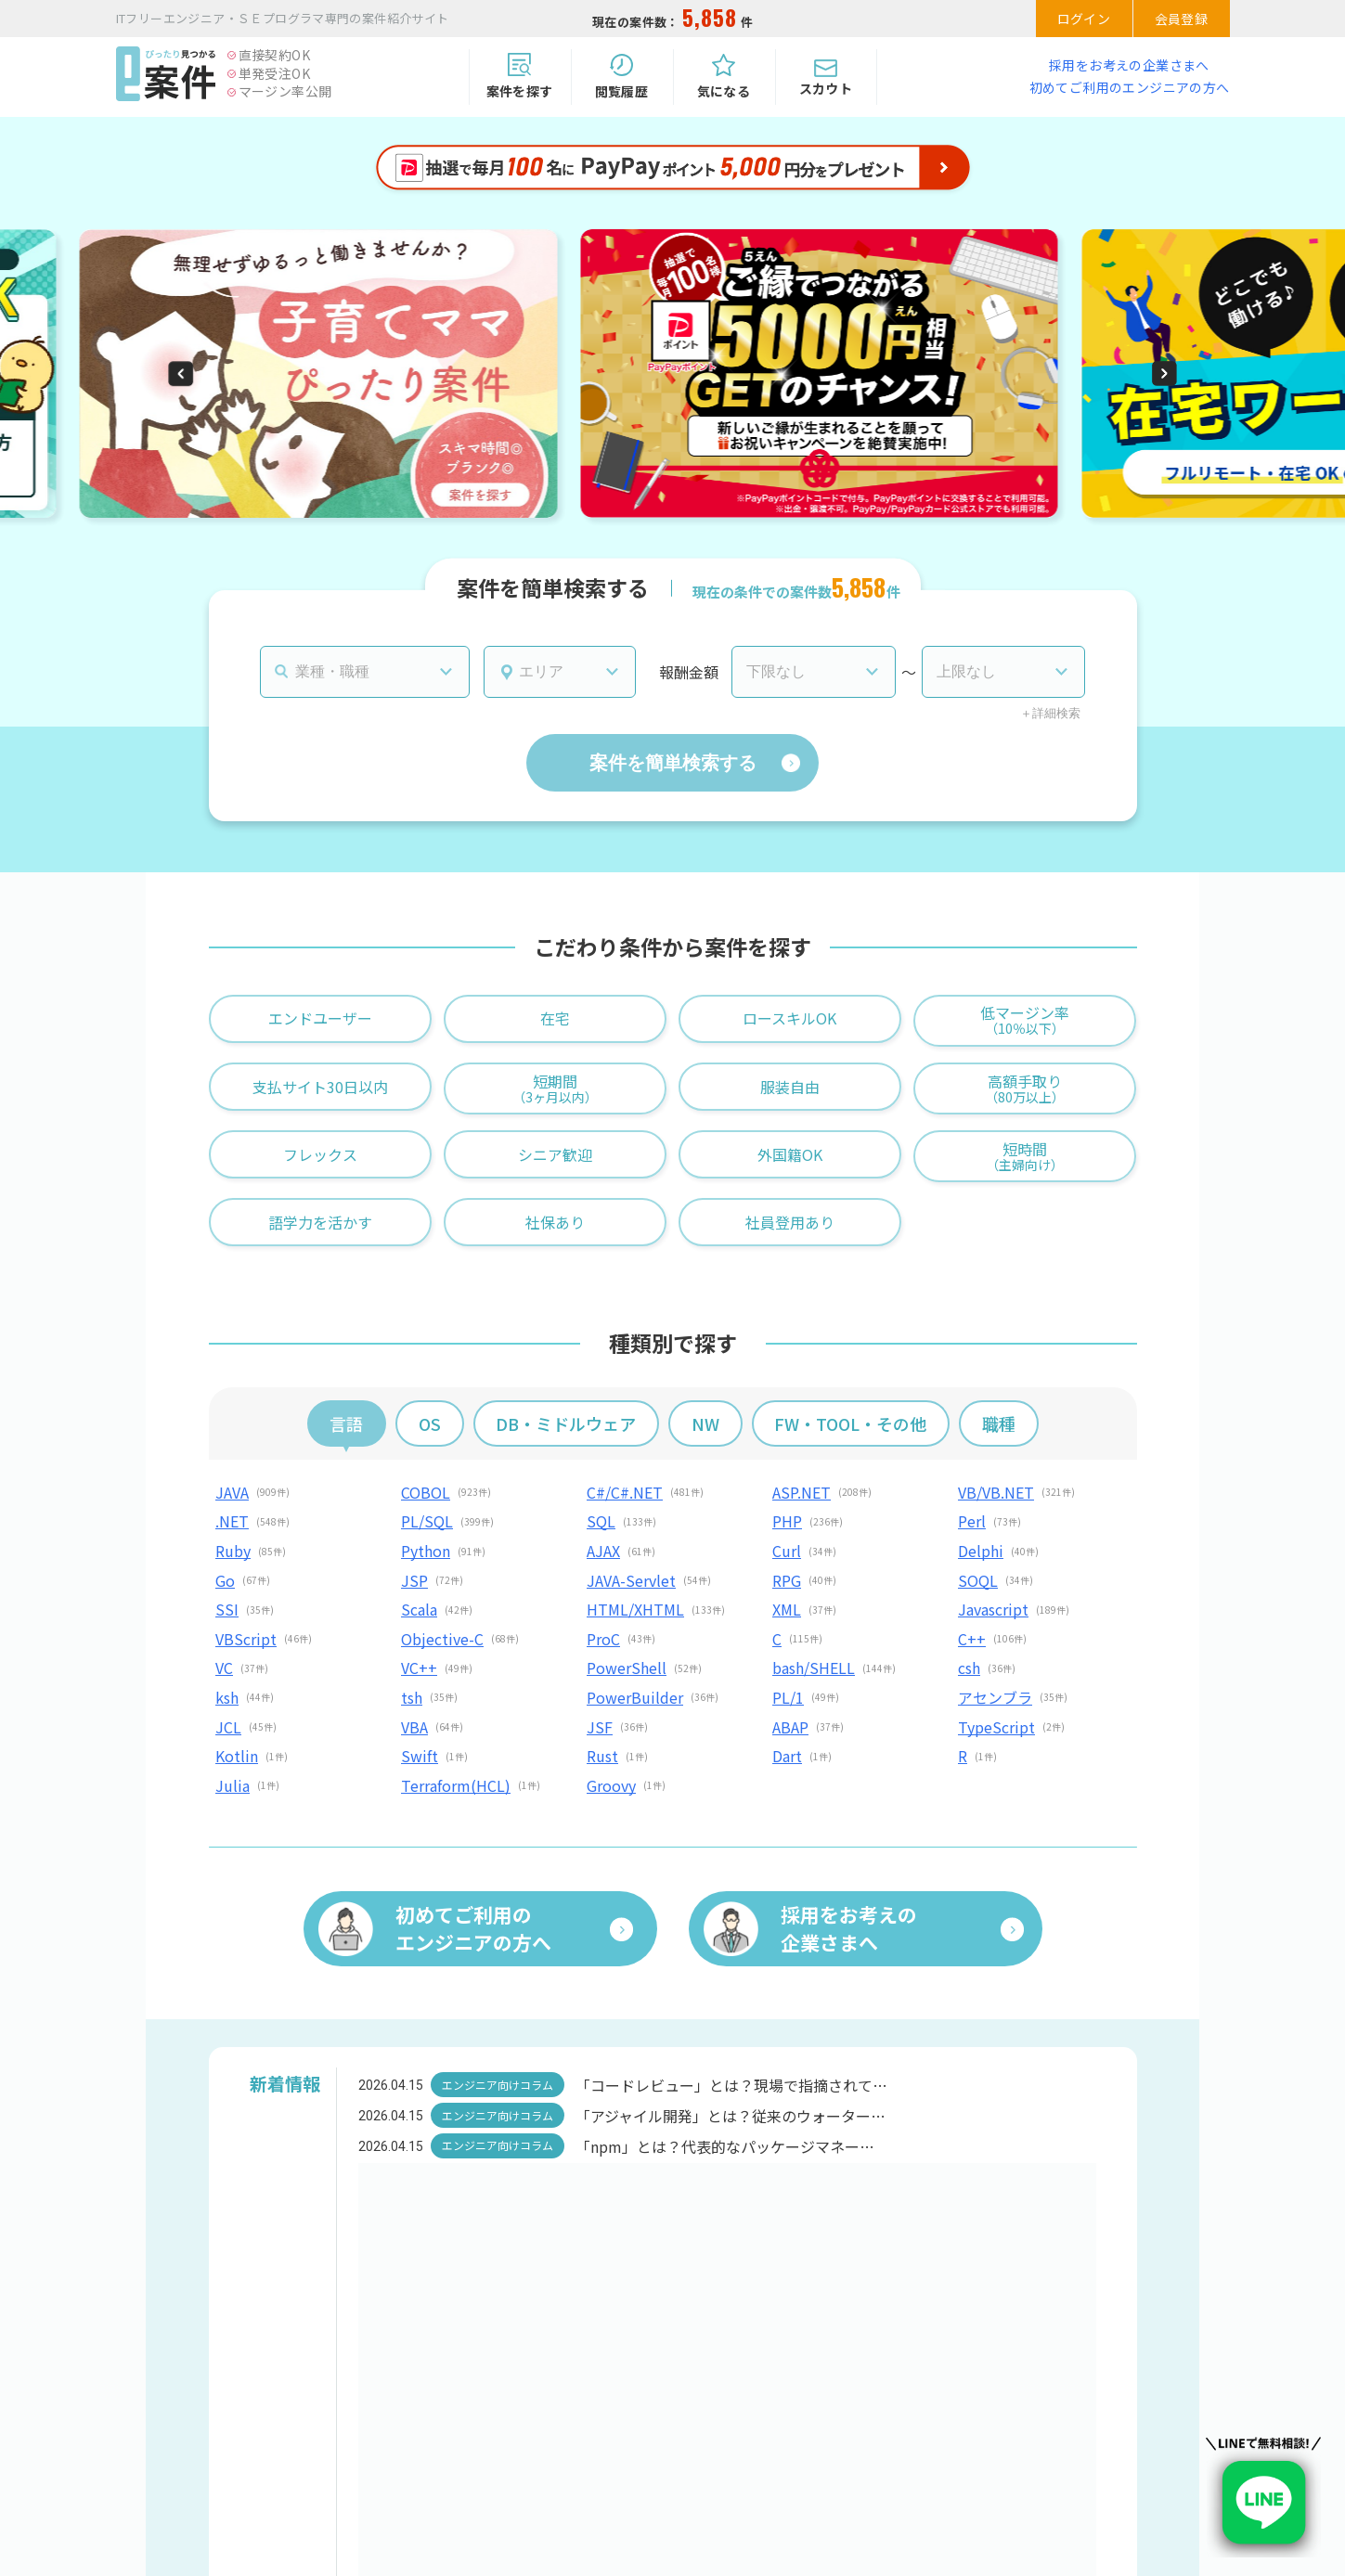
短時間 (1025, 1156)
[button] (180, 373)
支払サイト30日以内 (320, 1086)
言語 (346, 1423)
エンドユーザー (320, 1018)
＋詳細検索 (1050, 713)
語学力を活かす (320, 1222)
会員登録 (1182, 18)
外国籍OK (789, 1154)
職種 (998, 1423)
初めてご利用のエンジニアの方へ (1129, 87)
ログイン (1084, 18)
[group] (318, 388)
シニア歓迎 (555, 1154)
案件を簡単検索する (673, 763)
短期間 (555, 1088)
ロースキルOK (789, 1018)
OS (430, 1423)
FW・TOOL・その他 (850, 1423)
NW (705, 1423)
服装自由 (790, 1086)
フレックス (320, 1154)
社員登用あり (789, 1222)
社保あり (555, 1222)
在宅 (555, 1018)
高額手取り (1025, 1088)
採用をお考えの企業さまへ (1129, 65)
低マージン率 (1024, 1019)
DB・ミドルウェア (566, 1423)
